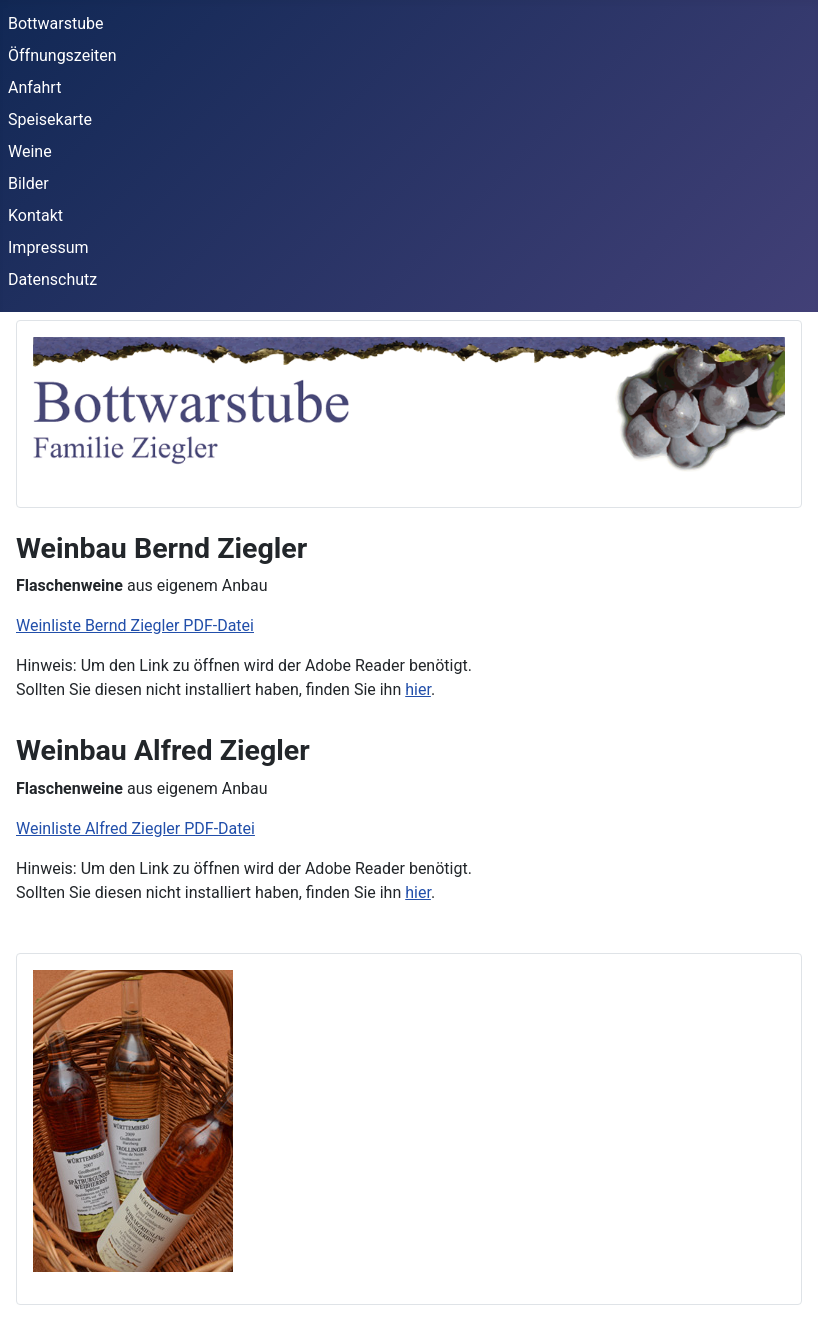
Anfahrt (34, 87)
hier (418, 689)
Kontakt (35, 215)
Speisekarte (50, 119)
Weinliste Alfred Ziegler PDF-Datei (135, 828)
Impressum (48, 247)
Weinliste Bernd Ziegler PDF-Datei (135, 625)
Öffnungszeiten (62, 55)
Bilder (28, 183)
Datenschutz (52, 279)
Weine (30, 151)
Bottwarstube (56, 23)
